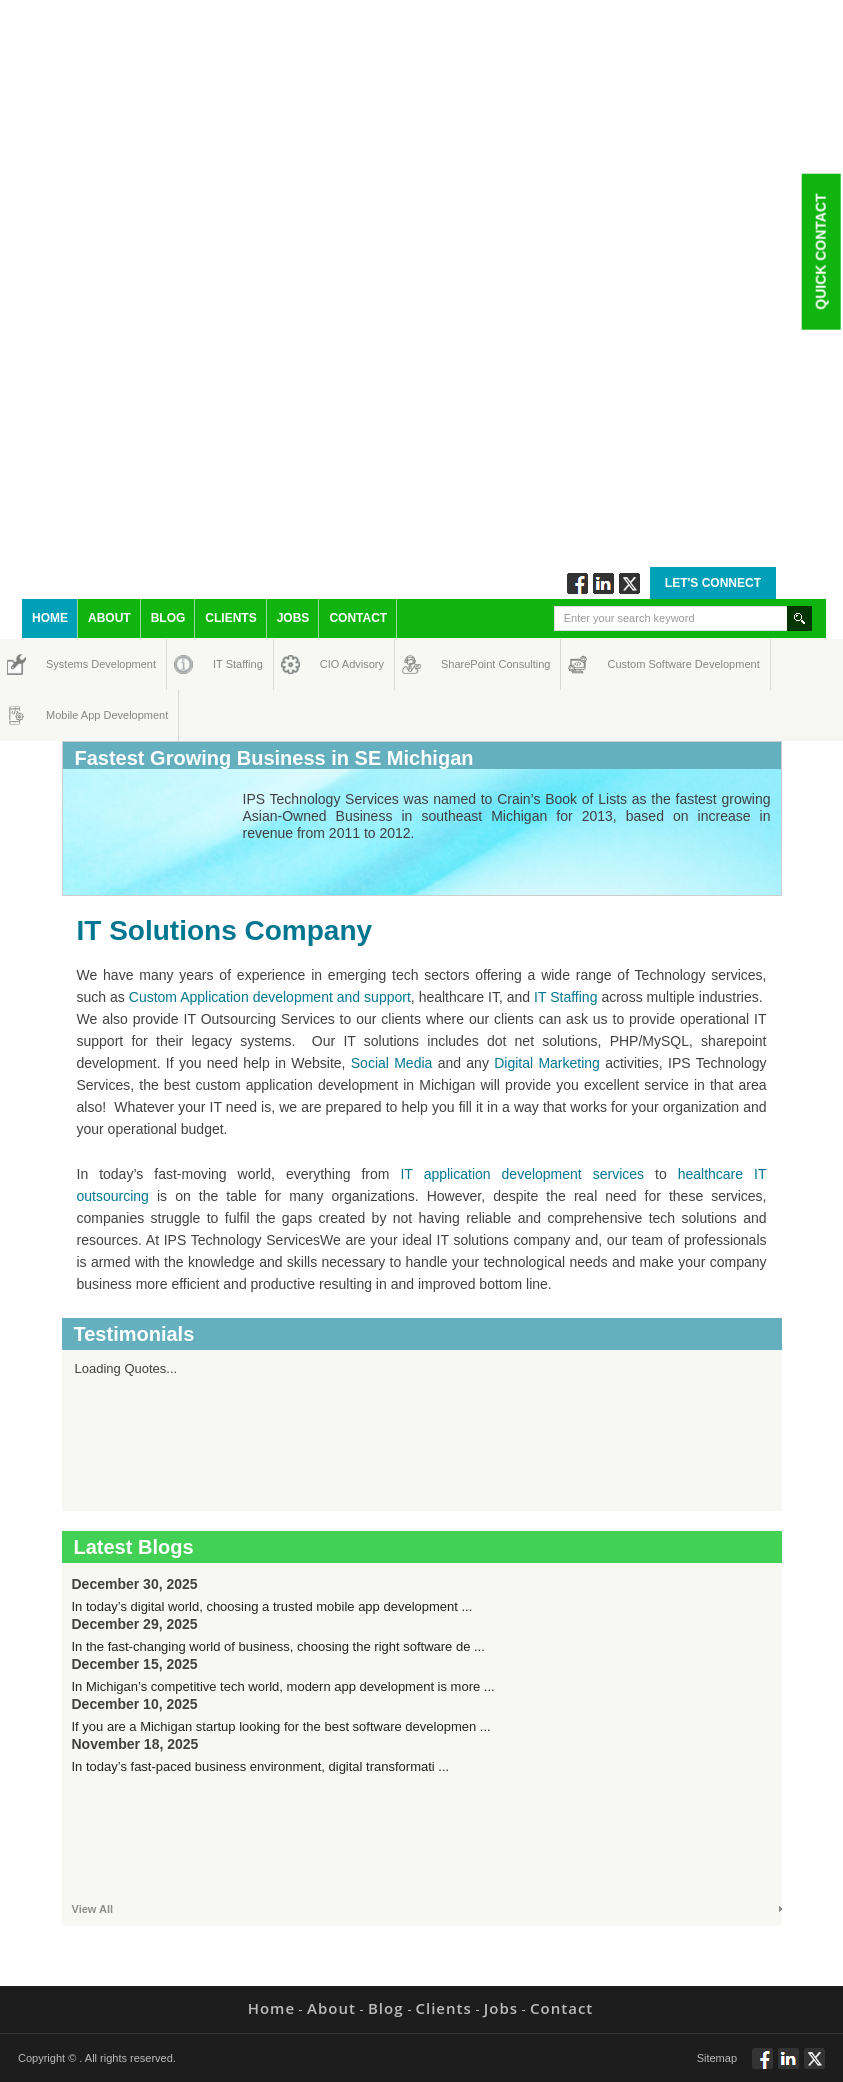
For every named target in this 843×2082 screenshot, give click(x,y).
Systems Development (64, 664)
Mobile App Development (65, 715)
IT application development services (522, 1174)
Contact (358, 618)
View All (93, 1909)
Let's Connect (713, 583)
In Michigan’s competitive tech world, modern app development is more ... (283, 1686)
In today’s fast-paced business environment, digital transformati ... (261, 1766)
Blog (168, 618)
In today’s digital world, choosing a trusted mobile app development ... (272, 1606)
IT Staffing (226, 664)
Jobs (293, 618)
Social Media (392, 1063)
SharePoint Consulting (459, 664)
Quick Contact (820, 251)
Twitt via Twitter (629, 583)
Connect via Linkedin (603, 583)
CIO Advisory (334, 664)
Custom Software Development (628, 664)
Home (50, 618)
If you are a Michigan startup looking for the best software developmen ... (281, 1726)
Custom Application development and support (270, 997)
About (109, 618)
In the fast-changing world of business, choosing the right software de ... (278, 1646)
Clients (230, 618)
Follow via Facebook (577, 583)
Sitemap (717, 2058)
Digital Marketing (547, 1063)
